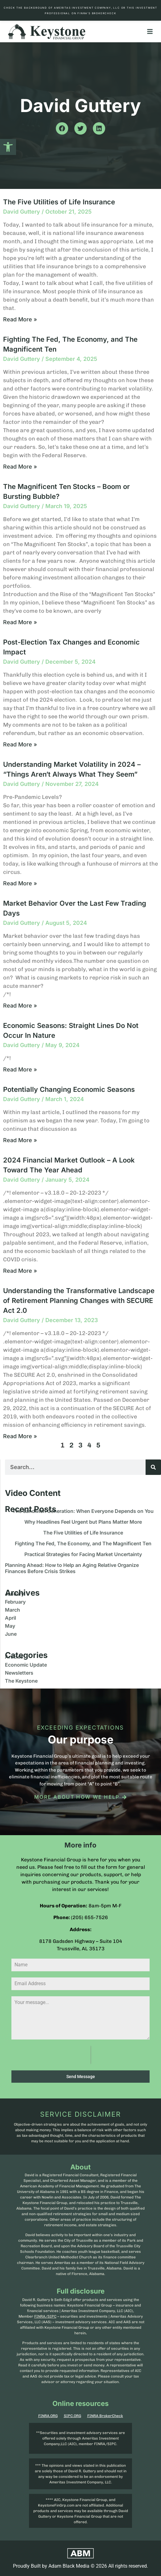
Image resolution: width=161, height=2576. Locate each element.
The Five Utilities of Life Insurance (59, 202)
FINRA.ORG (48, 2416)
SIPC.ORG (72, 2416)
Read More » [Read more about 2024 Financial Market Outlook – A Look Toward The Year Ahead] (20, 1270)
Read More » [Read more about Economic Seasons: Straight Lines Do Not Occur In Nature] (20, 1069)
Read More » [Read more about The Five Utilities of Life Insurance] (20, 319)
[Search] (153, 1467)
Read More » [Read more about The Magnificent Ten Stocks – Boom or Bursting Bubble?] (20, 622)
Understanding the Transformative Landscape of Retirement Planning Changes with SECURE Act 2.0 (79, 1300)
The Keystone (21, 1681)
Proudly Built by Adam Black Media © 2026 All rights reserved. (80, 2566)
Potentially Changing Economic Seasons (69, 1089)
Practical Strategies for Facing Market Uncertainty (83, 1554)
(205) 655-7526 (89, 1917)
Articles (14, 1657)
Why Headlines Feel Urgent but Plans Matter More (83, 1522)
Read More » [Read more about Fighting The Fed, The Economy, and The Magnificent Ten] (20, 466)
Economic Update (26, 1665)
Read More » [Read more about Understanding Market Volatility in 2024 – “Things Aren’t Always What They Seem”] (20, 883)
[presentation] (50, 2055)
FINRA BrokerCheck (105, 2416)
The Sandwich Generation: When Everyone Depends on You (83, 1511)
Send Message (80, 2076)
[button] (8, 147)
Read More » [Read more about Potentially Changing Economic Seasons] (20, 1140)
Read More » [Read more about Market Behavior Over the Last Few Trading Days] (20, 1005)
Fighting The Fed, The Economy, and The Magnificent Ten (83, 1543)
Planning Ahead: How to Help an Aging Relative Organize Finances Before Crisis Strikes (72, 1568)
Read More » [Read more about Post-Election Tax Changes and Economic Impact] (20, 744)
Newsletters (19, 1673)
